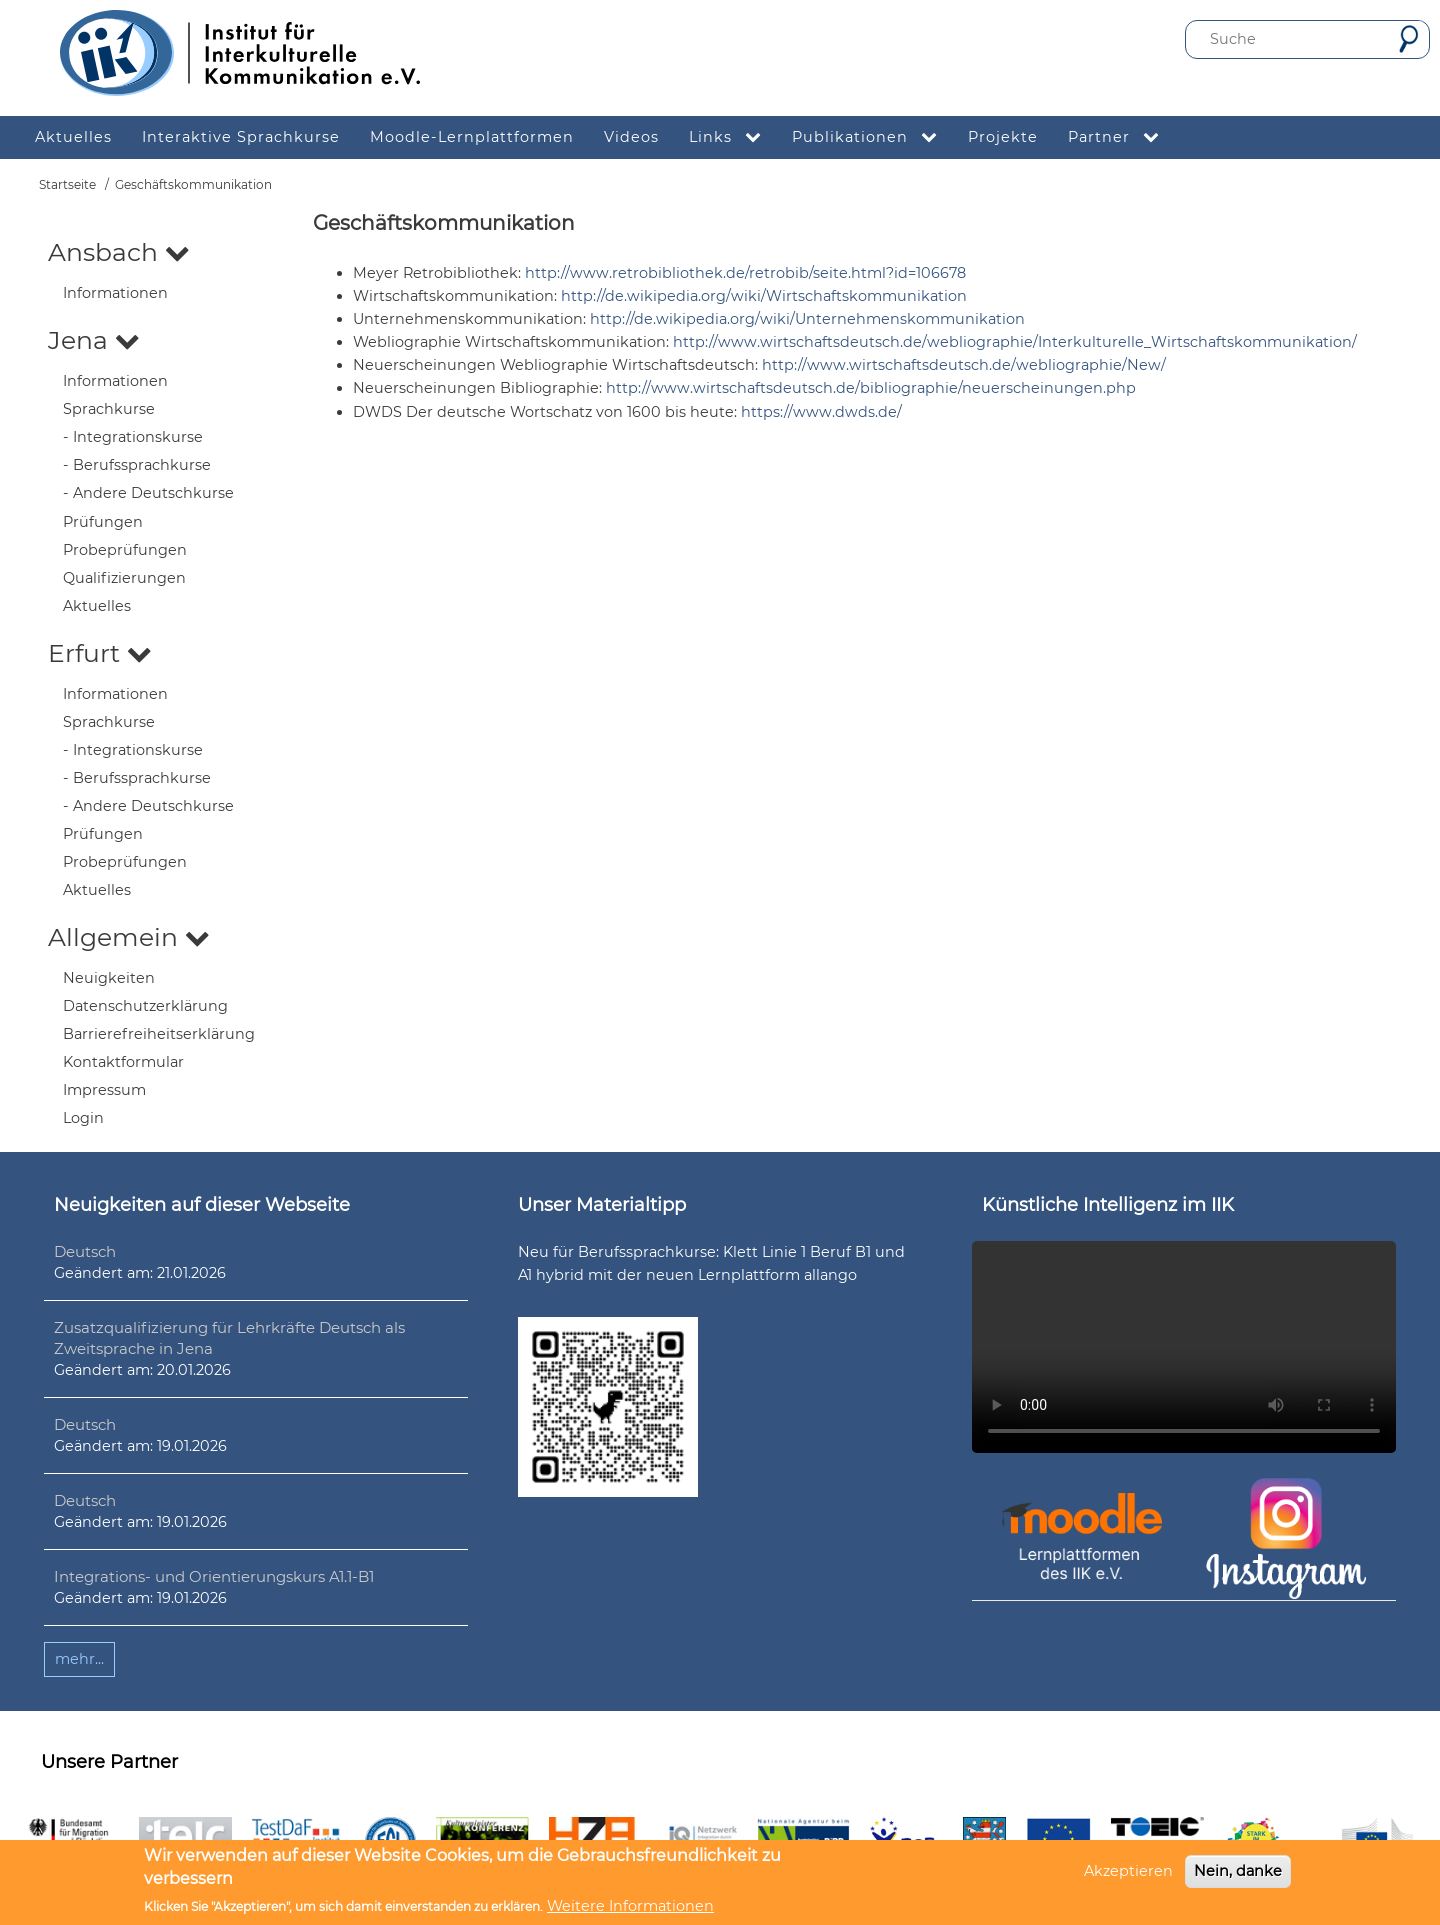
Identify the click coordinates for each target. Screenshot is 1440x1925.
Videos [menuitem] (631, 137)
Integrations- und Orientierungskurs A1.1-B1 (214, 1576)
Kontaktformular (123, 1062)
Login (83, 1118)
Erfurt (100, 653)
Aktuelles (97, 606)
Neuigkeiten (109, 978)
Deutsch (85, 1251)
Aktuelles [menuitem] (73, 137)
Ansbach (119, 252)
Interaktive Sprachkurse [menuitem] (241, 137)
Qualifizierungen (124, 578)
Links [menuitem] (733, 137)
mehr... (79, 1659)
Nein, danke (1238, 1871)
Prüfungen (103, 522)
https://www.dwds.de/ (821, 412)
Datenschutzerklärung (145, 1006)
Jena (94, 340)
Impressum (104, 1090)
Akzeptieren (1128, 1871)
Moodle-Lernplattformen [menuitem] (472, 137)
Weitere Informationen (630, 1906)
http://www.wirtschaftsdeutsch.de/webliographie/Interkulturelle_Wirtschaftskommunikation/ (1015, 342)
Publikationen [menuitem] (872, 137)
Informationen (115, 293)
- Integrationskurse (133, 437)
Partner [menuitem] (1121, 137)
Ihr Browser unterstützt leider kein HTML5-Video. (1184, 1347)
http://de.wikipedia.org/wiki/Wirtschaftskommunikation (764, 296)
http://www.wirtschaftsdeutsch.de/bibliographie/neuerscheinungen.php (871, 388)
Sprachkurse (109, 409)
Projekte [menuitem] (1003, 137)
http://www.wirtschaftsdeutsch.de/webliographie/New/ (964, 365)
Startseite (67, 184)
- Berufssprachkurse (137, 465)
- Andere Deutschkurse (148, 493)
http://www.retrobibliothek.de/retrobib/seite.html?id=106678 (745, 273)
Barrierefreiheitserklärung (159, 1034)
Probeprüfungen (125, 550)
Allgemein (129, 937)
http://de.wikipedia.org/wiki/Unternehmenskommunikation (807, 319)
